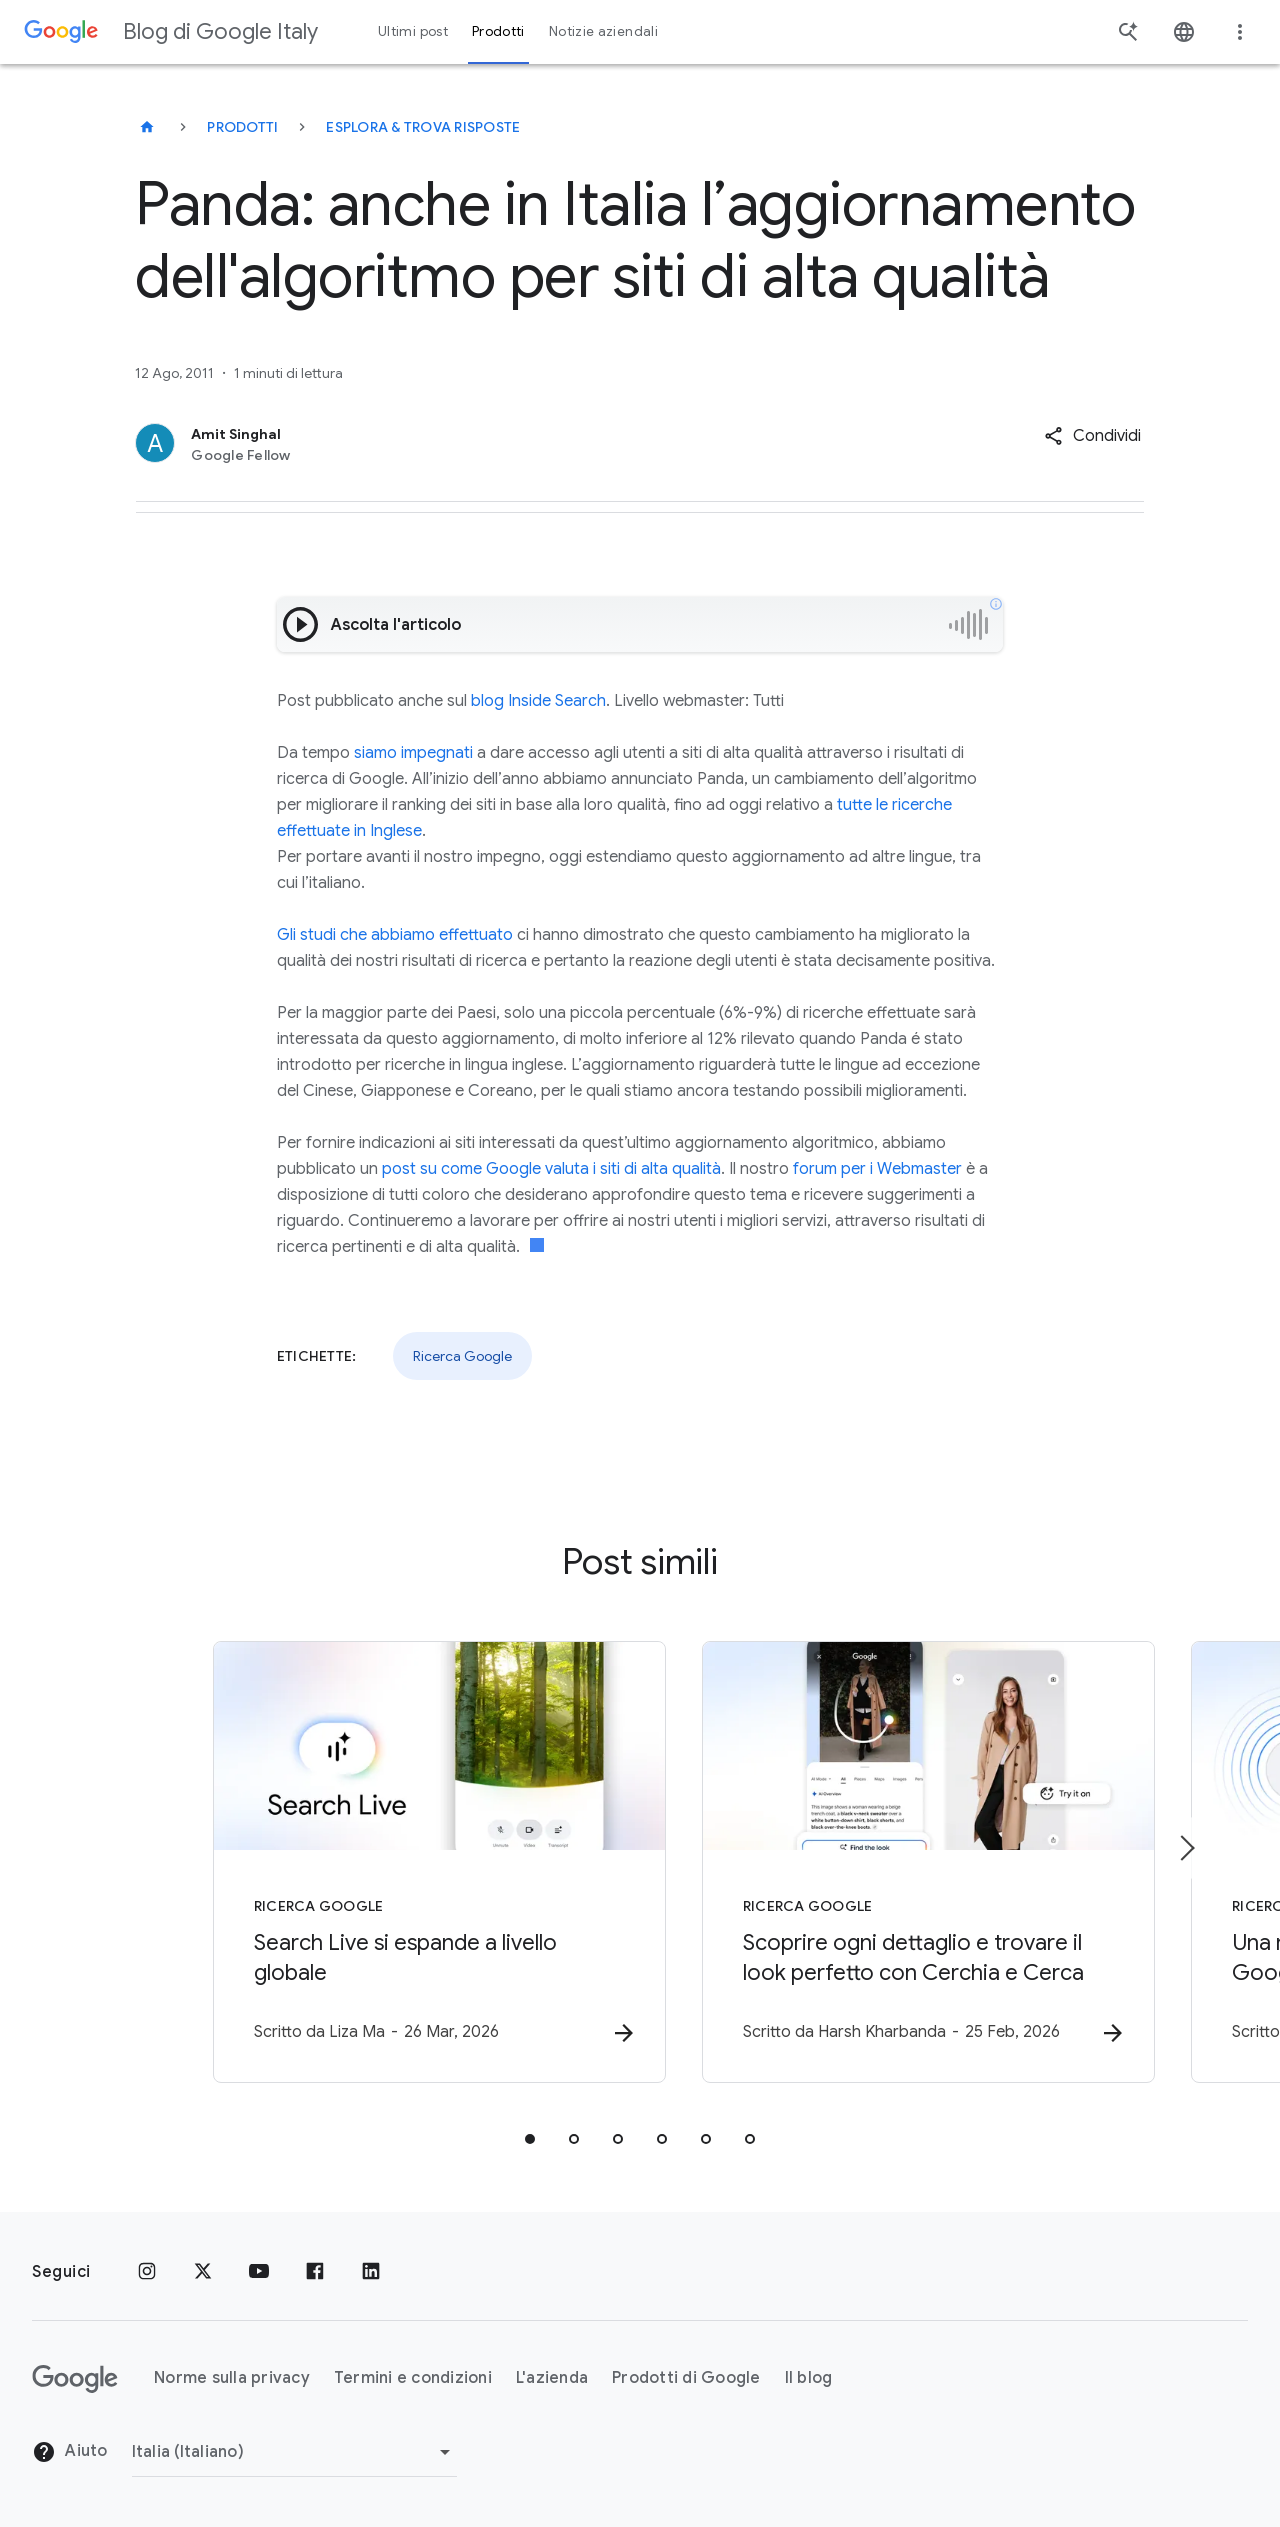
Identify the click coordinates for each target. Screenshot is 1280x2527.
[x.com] (203, 2272)
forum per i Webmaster (877, 1169)
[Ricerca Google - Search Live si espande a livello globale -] (378, 1863)
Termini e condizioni (413, 2379)
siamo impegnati (413, 753)
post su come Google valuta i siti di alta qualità (551, 1169)
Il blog (809, 2379)
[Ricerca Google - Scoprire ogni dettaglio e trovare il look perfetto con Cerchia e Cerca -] (902, 1863)
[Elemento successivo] (1186, 1848)
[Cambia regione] (294, 2452)
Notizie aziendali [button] (603, 31)
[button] (1092, 436)
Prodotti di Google (686, 2379)
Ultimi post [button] (413, 31)
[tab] (530, 2140)
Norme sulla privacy (232, 2379)
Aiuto (70, 2453)
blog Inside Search (538, 701)
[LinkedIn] (371, 2272)
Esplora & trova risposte (423, 127)
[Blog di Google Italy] (147, 127)
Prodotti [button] (498, 31)
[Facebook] (315, 2272)
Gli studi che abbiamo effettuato (395, 935)
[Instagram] (147, 2272)
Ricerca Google (462, 1356)
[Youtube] (259, 2272)
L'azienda (552, 2379)
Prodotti (242, 127)
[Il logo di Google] (75, 2379)
